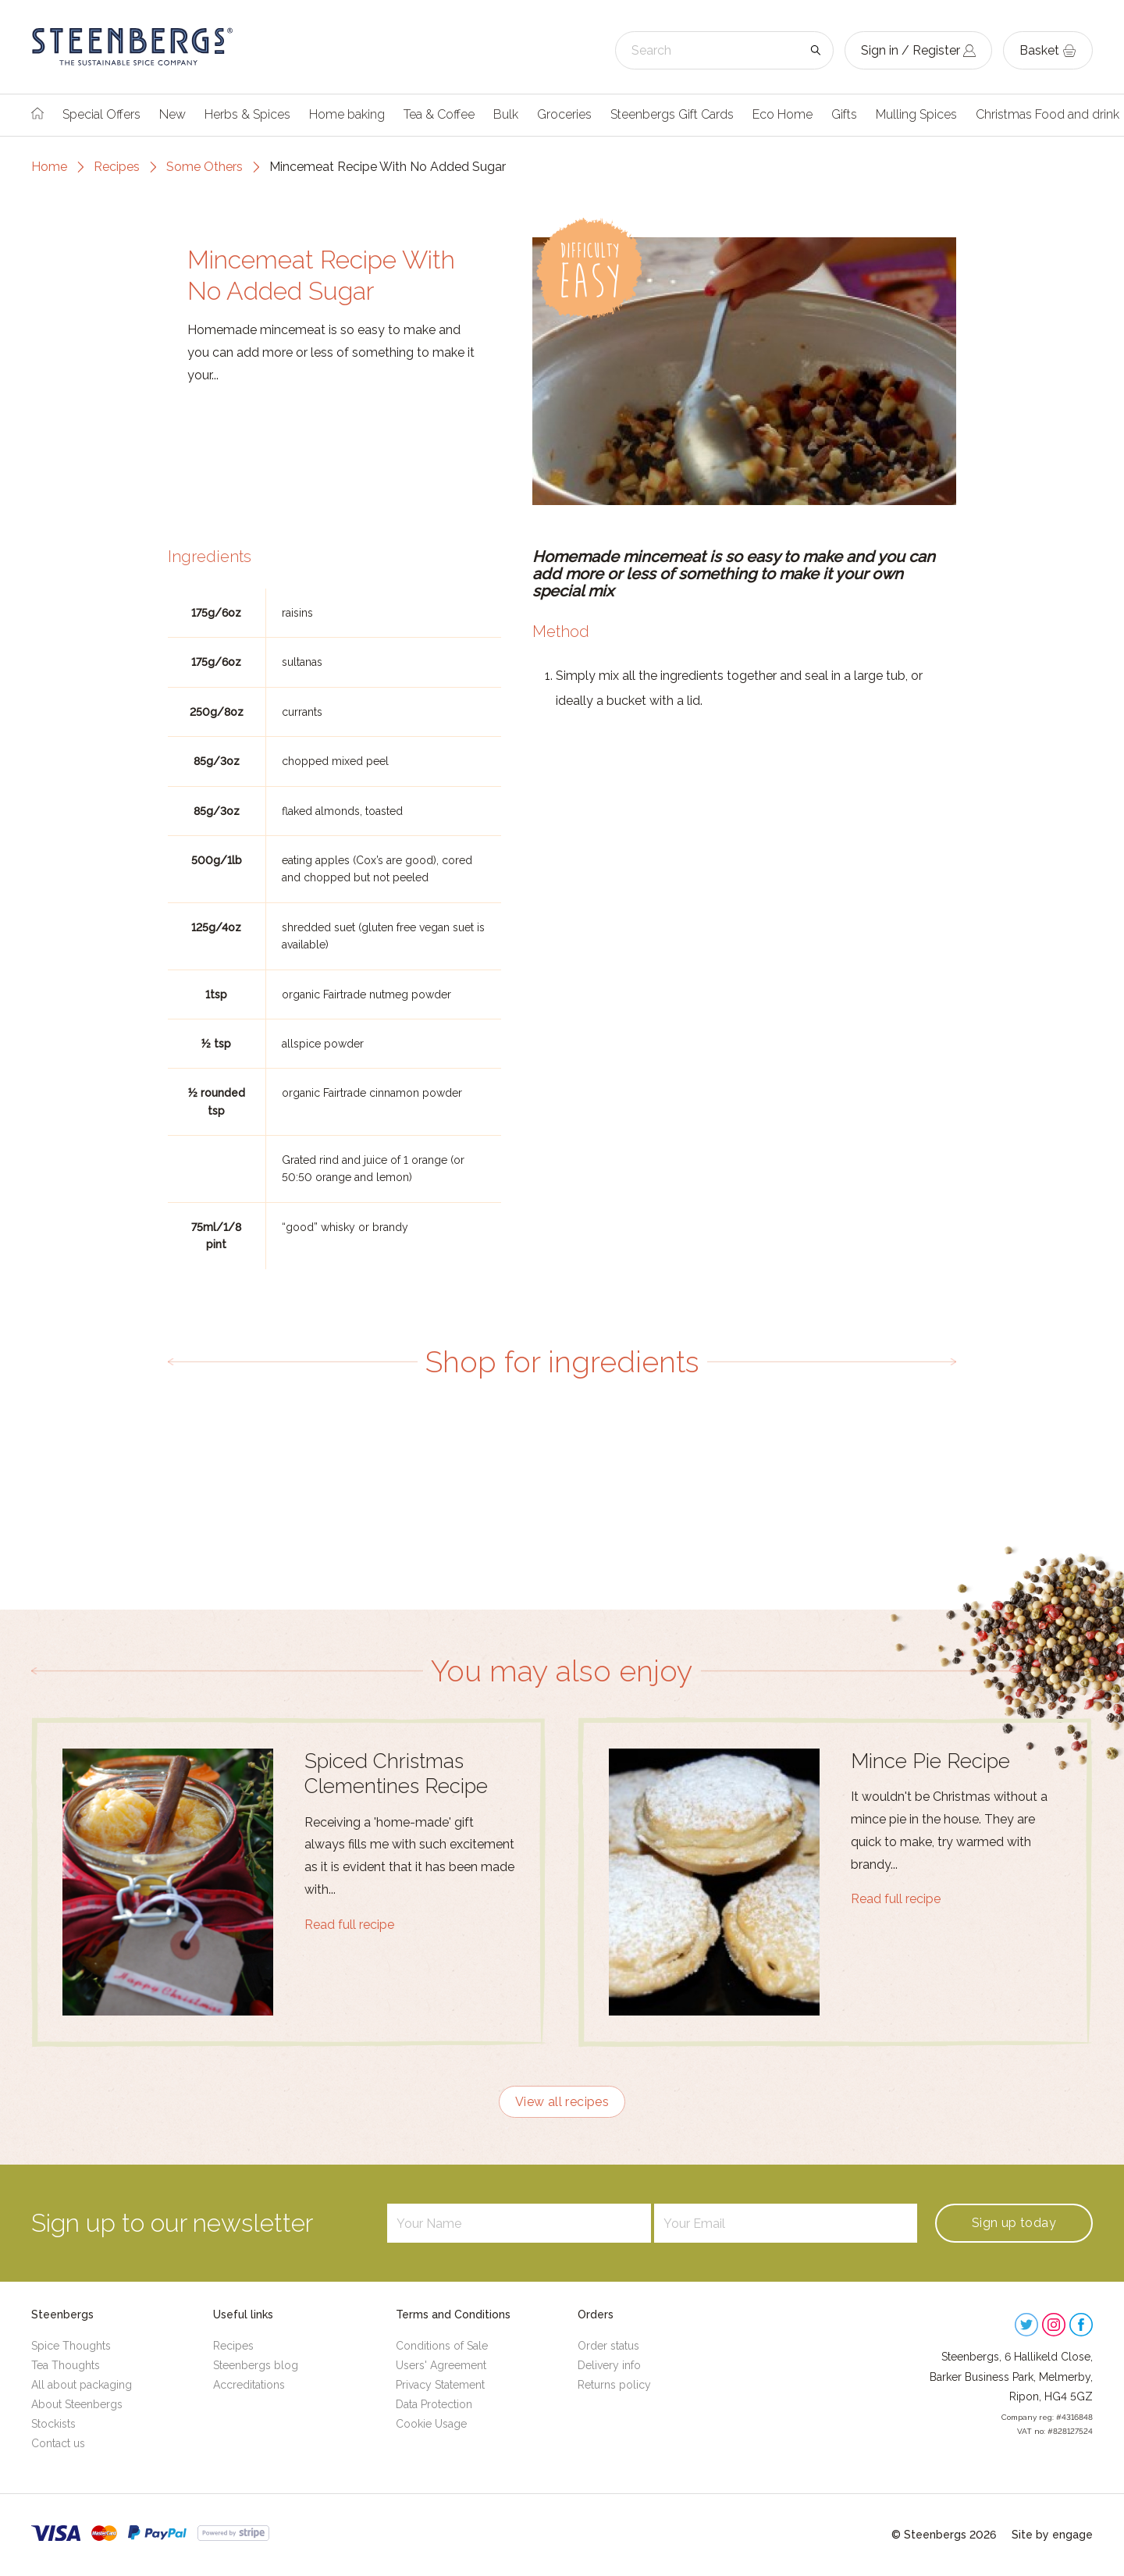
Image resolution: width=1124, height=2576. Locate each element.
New (172, 114)
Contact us (58, 2443)
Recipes (117, 166)
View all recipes (562, 2101)
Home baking (347, 114)
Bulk (505, 114)
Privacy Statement (440, 2385)
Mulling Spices (916, 114)
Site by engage (1052, 2534)
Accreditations (249, 2385)
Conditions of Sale (442, 2345)
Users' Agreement (441, 2365)
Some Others (204, 166)
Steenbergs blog (255, 2365)
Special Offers (101, 114)
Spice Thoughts (71, 2345)
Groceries (564, 114)
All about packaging (81, 2385)
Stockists (53, 2424)
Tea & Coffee (439, 114)
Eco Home (782, 114)
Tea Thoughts (65, 2365)
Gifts (844, 114)
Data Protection (434, 2404)
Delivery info (609, 2365)
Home (49, 166)
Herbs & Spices (247, 114)
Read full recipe (349, 1924)
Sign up (1014, 2222)
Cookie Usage (431, 2424)
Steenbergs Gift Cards (672, 114)
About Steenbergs (77, 2404)
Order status (608, 2345)
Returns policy (614, 2385)
